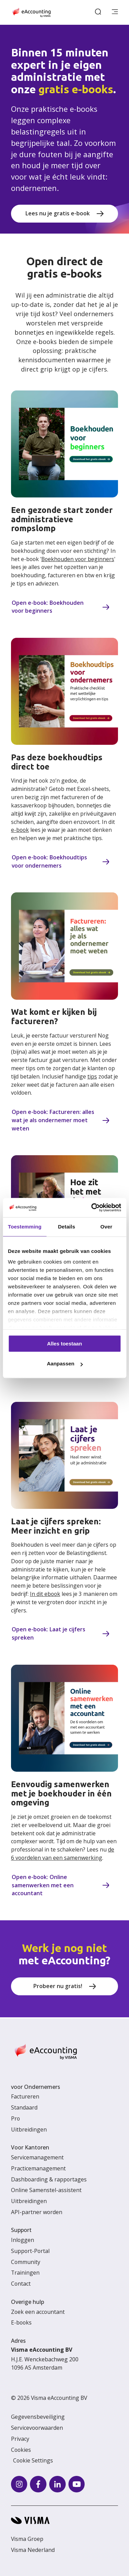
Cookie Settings (33, 2460)
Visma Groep (27, 2539)
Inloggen (22, 2240)
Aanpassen (65, 1364)
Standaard (24, 2107)
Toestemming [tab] (25, 1227)
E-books (21, 2322)
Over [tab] (106, 1227)
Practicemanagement (38, 2168)
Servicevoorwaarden (37, 2428)
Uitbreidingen (29, 2129)
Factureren (25, 2096)
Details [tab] (66, 1227)
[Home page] (31, 12)
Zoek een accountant (38, 2312)
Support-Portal (30, 2251)
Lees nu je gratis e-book (57, 213)
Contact (21, 2283)
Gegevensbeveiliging (38, 2417)
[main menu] (114, 12)
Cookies (21, 2450)
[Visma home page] (64, 2520)
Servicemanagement (37, 2157)
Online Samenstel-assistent (46, 2190)
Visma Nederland (33, 2550)
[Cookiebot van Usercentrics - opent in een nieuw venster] (92, 1207)
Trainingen (25, 2272)
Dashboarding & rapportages (49, 2179)
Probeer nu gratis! (57, 1986)
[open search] (98, 12)
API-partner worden (36, 2212)
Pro (15, 2118)
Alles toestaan (64, 1343)
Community (25, 2262)
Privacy (20, 2439)
